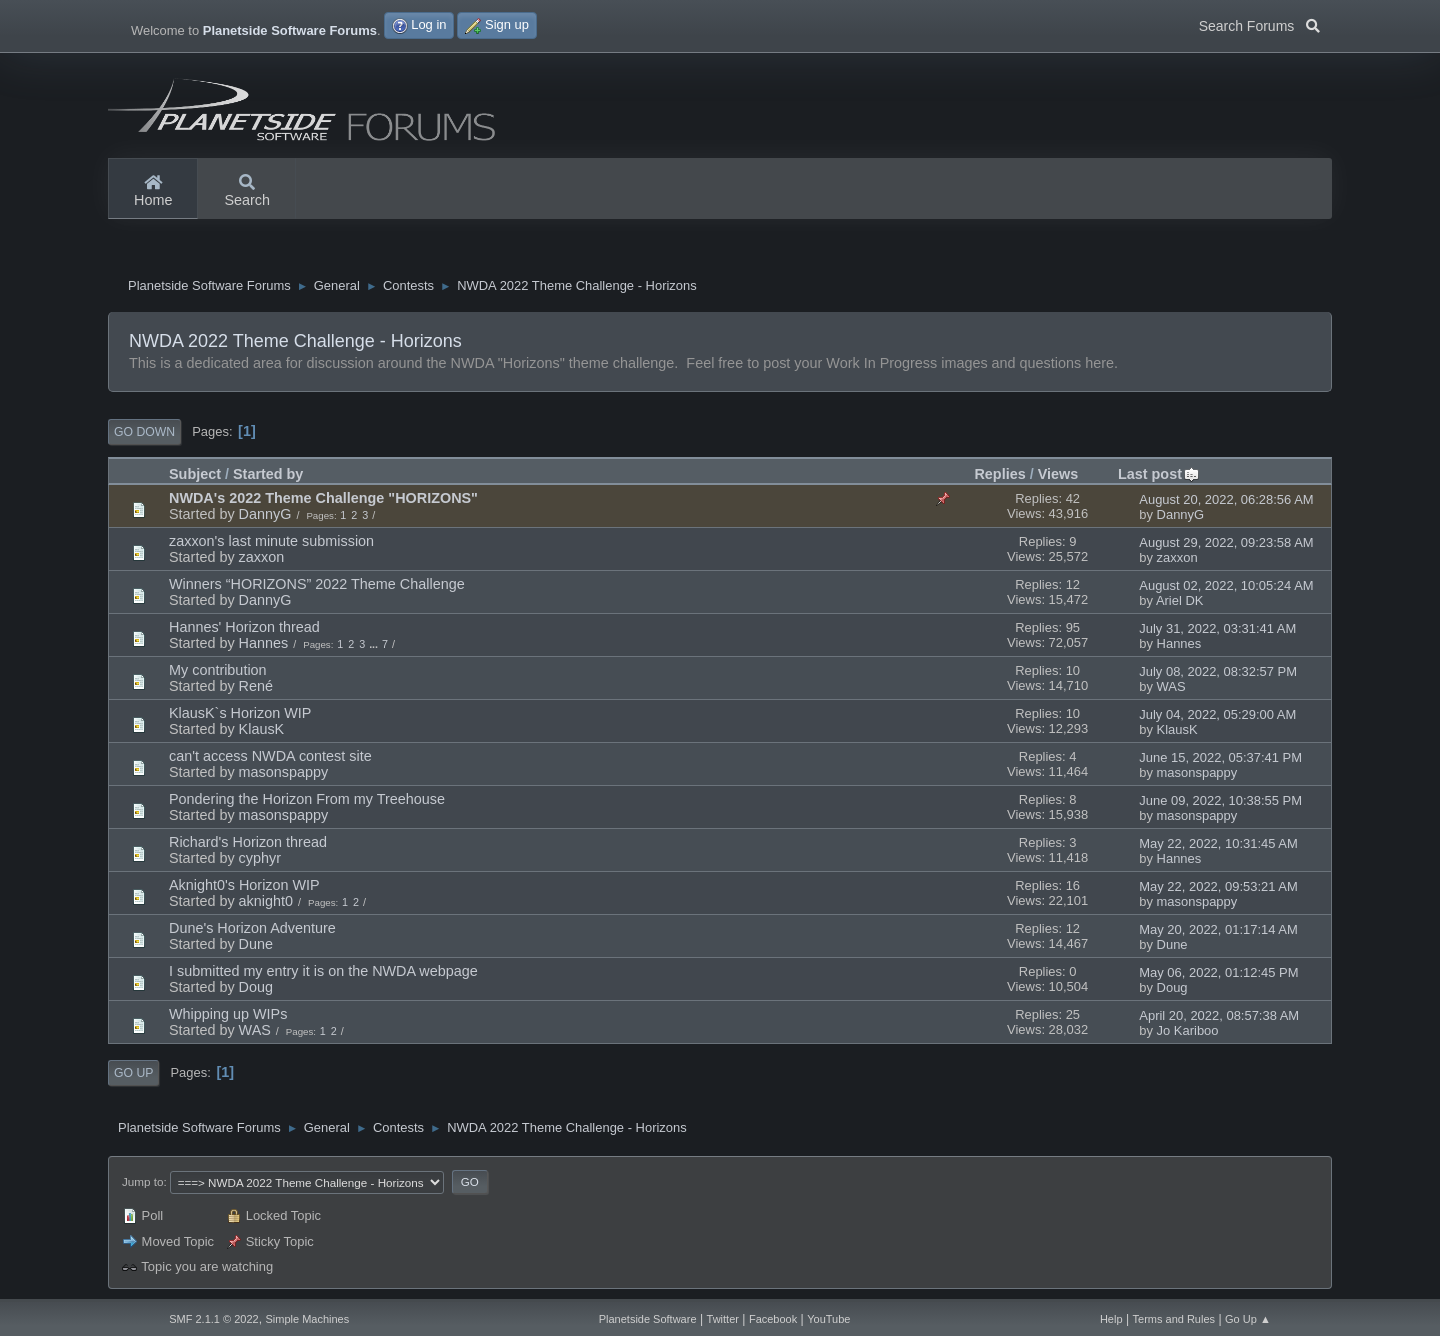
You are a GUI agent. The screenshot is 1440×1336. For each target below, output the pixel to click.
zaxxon (262, 557)
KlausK (262, 729)
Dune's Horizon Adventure (252, 928)
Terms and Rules (1174, 1319)
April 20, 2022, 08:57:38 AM (1219, 1015)
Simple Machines (307, 1319)
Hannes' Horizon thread (244, 627)
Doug (256, 987)
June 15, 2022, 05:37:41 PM (1220, 757)
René (256, 686)
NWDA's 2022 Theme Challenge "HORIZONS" (323, 498)
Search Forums (1259, 24)
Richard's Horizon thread (248, 842)
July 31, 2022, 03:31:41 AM (1217, 628)
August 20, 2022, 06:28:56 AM (1226, 499)
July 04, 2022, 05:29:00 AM (1217, 714)
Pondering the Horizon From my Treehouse (307, 799)
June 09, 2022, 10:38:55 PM (1220, 800)
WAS (1171, 686)
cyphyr (260, 858)
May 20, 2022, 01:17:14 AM (1218, 929)
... (375, 644)
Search (247, 192)
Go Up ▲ (1248, 1319)
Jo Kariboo (1188, 1030)
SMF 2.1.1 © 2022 (213, 1319)
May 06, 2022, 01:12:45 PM (1218, 972)
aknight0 (266, 901)
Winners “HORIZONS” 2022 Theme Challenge (317, 584)
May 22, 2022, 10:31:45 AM (1218, 843)
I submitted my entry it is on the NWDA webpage (323, 971)
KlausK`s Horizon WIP (240, 713)
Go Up (133, 1073)
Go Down (144, 432)
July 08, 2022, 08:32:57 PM (1218, 671)
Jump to (142, 1181)
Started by (268, 474)
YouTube (828, 1319)
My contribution (218, 670)
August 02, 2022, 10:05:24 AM (1226, 585)
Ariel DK (1180, 600)
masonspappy (284, 772)
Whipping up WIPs (228, 1014)
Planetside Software (648, 1319)
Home (153, 192)
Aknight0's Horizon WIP (244, 885)
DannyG (265, 514)
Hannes (264, 643)
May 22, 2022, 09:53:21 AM (1218, 886)
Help (1111, 1319)
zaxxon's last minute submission (271, 541)
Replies (999, 474)
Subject (195, 474)
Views (1058, 474)
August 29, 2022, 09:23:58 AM (1226, 542)
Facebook (773, 1319)
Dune (256, 944)
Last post (1159, 474)
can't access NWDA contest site (270, 756)
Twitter (723, 1319)
